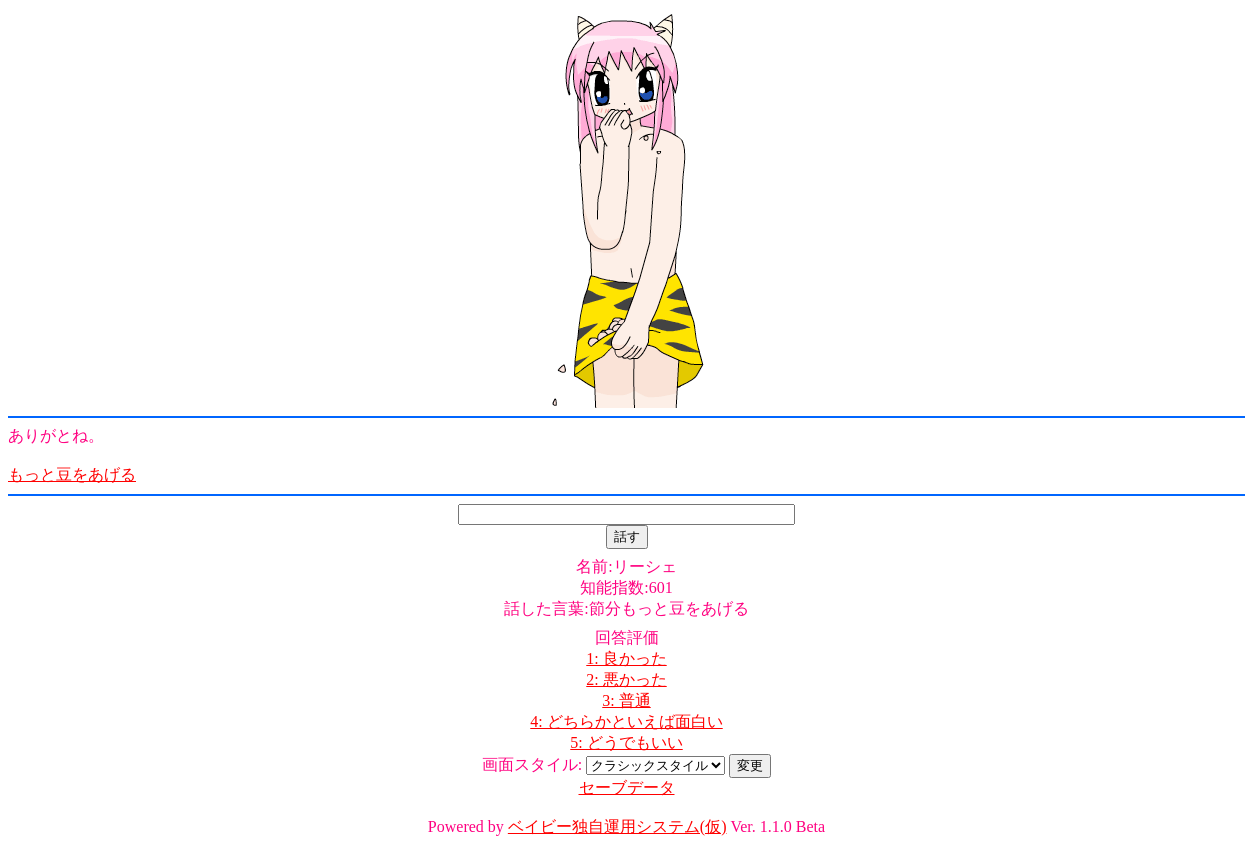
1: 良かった (626, 658)
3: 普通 (626, 700)
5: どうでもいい (626, 742)
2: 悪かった (626, 679)
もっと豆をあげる (72, 474)
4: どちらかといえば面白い (626, 721)
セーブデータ (627, 787)
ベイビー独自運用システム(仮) (617, 826)
